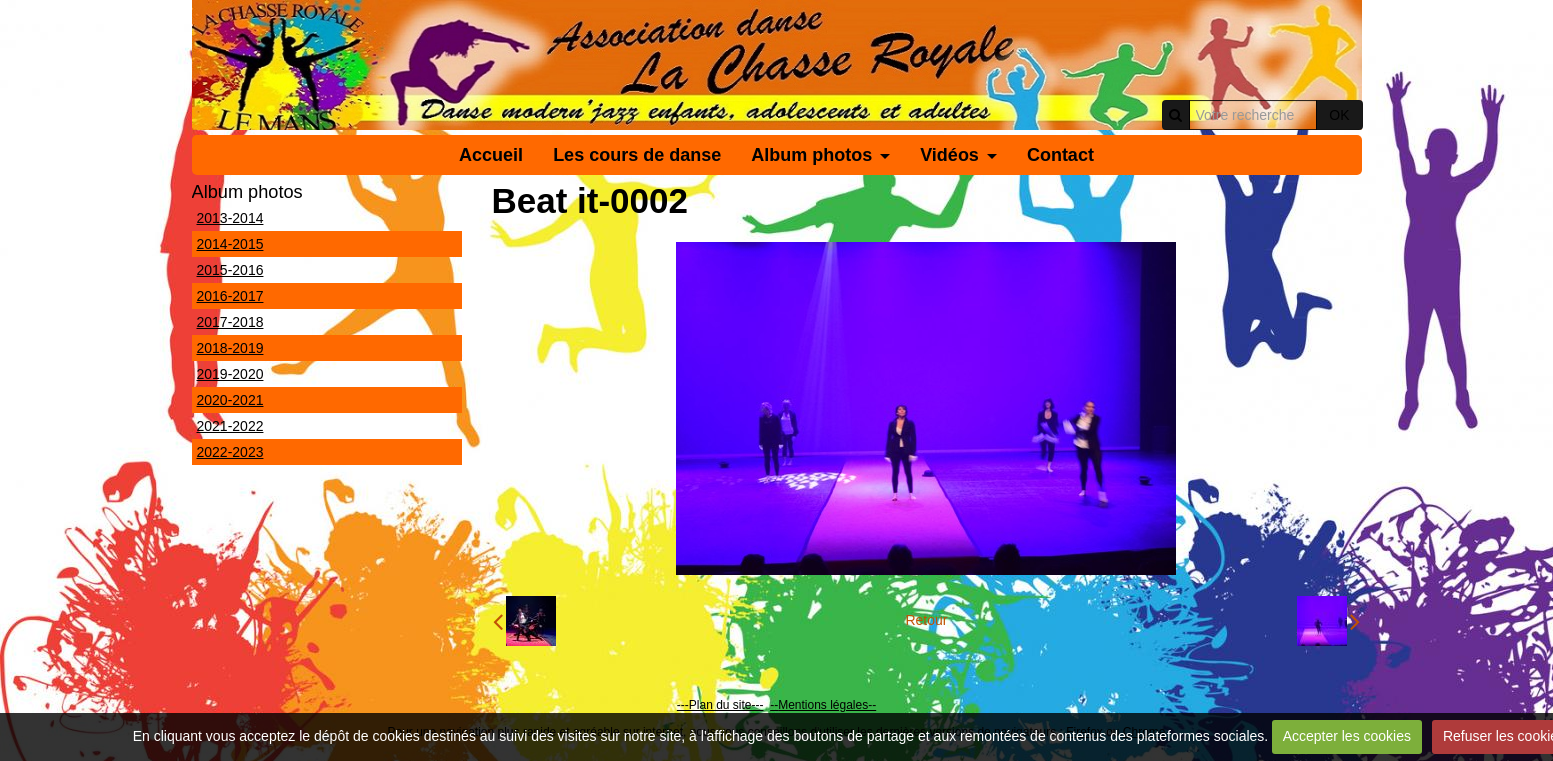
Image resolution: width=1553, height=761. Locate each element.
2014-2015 (230, 244)
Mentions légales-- (827, 705)
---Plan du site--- (720, 705)
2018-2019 (230, 348)
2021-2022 (230, 426)
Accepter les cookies (1347, 736)
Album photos (811, 155)
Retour (926, 620)
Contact (1060, 155)
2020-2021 (230, 400)
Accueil (491, 155)
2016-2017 (230, 296)
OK (1339, 115)
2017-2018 (230, 322)
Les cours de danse (637, 155)
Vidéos (949, 155)
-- (774, 705)
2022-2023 (230, 452)
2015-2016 (230, 270)
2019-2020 (230, 374)
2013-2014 (230, 218)
